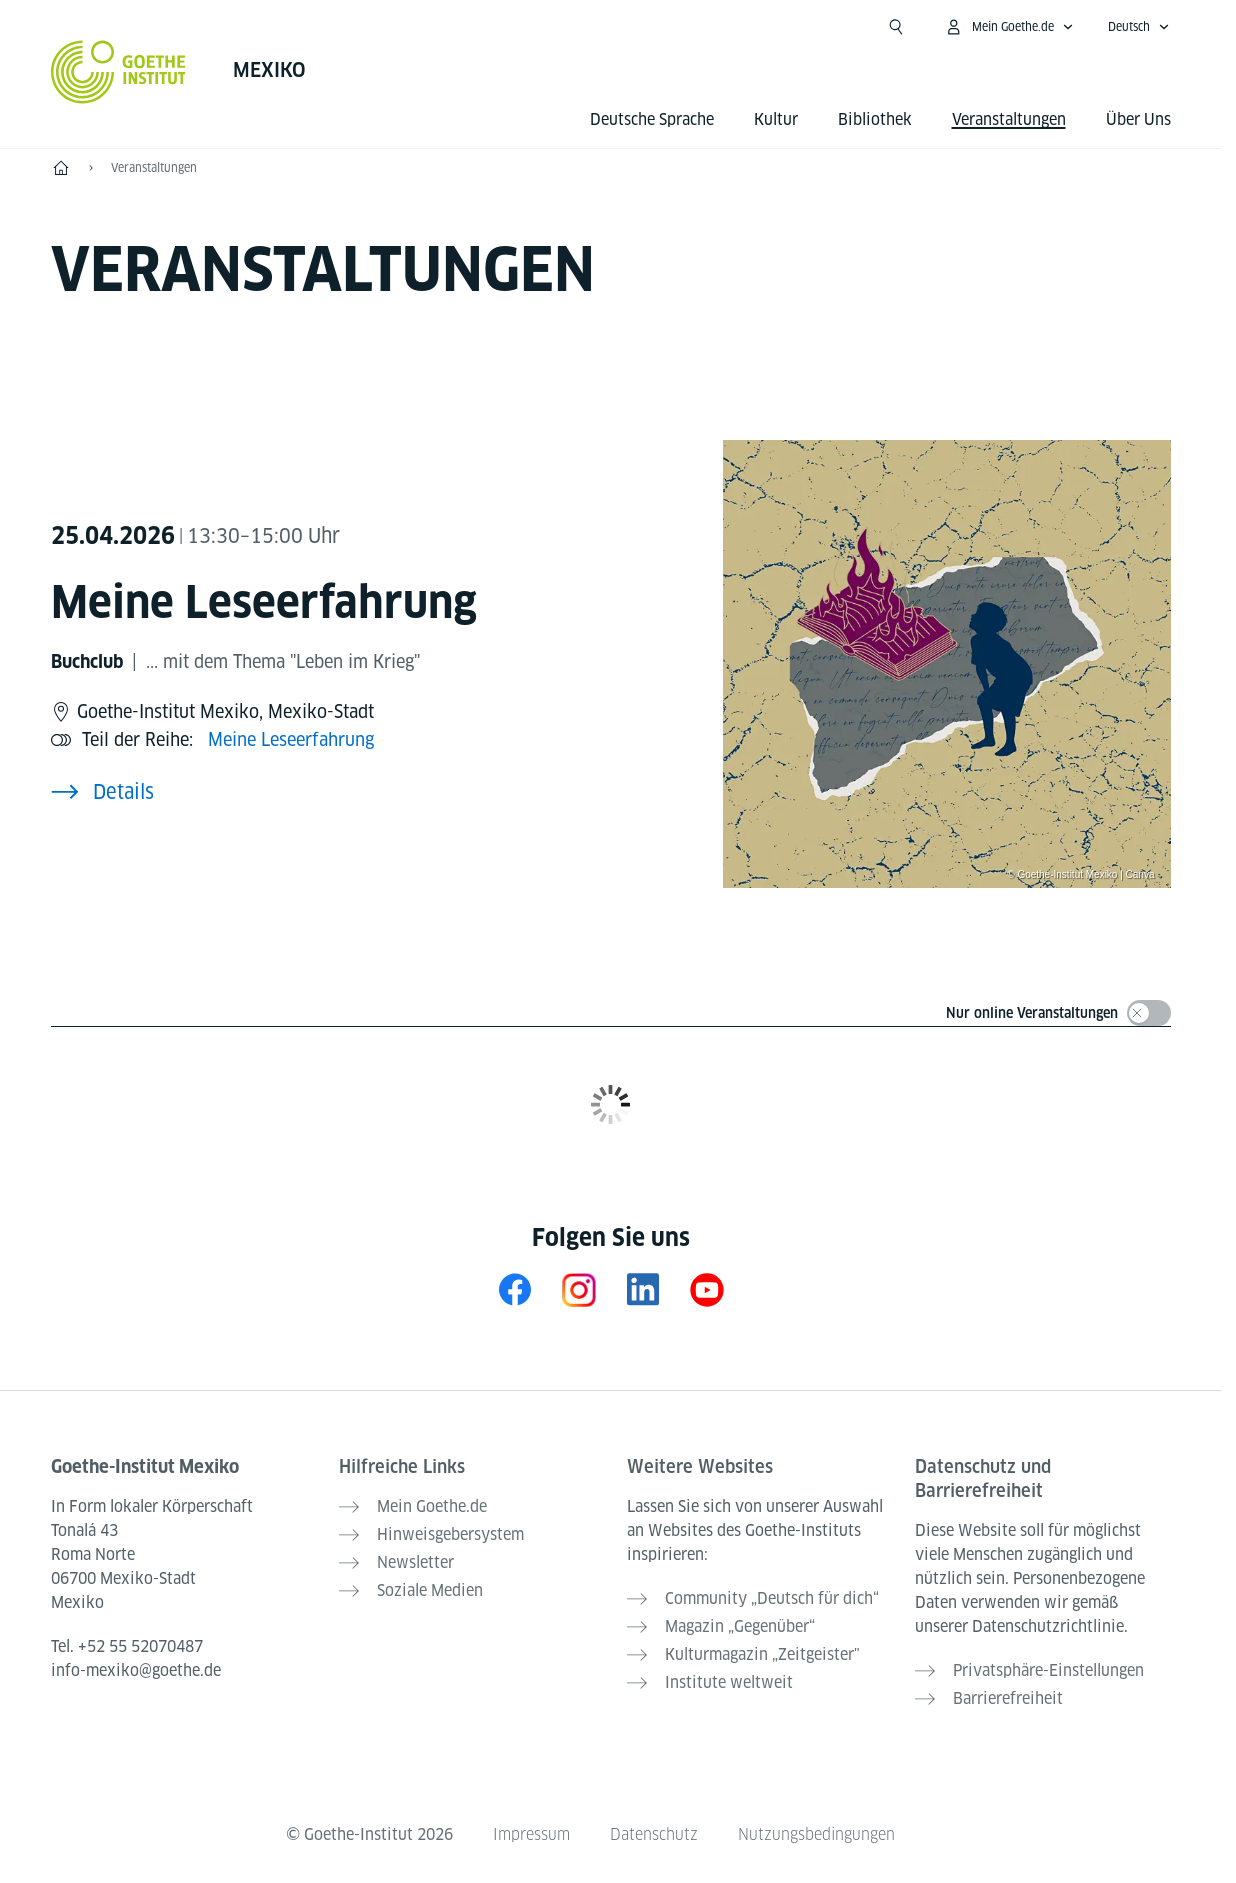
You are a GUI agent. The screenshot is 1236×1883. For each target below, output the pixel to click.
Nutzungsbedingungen (816, 1834)
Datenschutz (654, 1834)
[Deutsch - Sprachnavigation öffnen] (1139, 27)
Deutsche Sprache (652, 119)
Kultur (776, 119)
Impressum (531, 1834)
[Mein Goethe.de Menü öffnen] (1009, 27)
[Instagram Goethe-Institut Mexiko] (579, 1289)
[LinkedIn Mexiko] (643, 1289)
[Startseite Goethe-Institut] (118, 72)
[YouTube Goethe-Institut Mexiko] (707, 1289)
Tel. (127, 1646)
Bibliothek (875, 119)
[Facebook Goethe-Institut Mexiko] (515, 1289)
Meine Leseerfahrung (291, 739)
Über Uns (1138, 119)
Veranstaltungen (154, 167)
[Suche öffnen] (896, 27)
